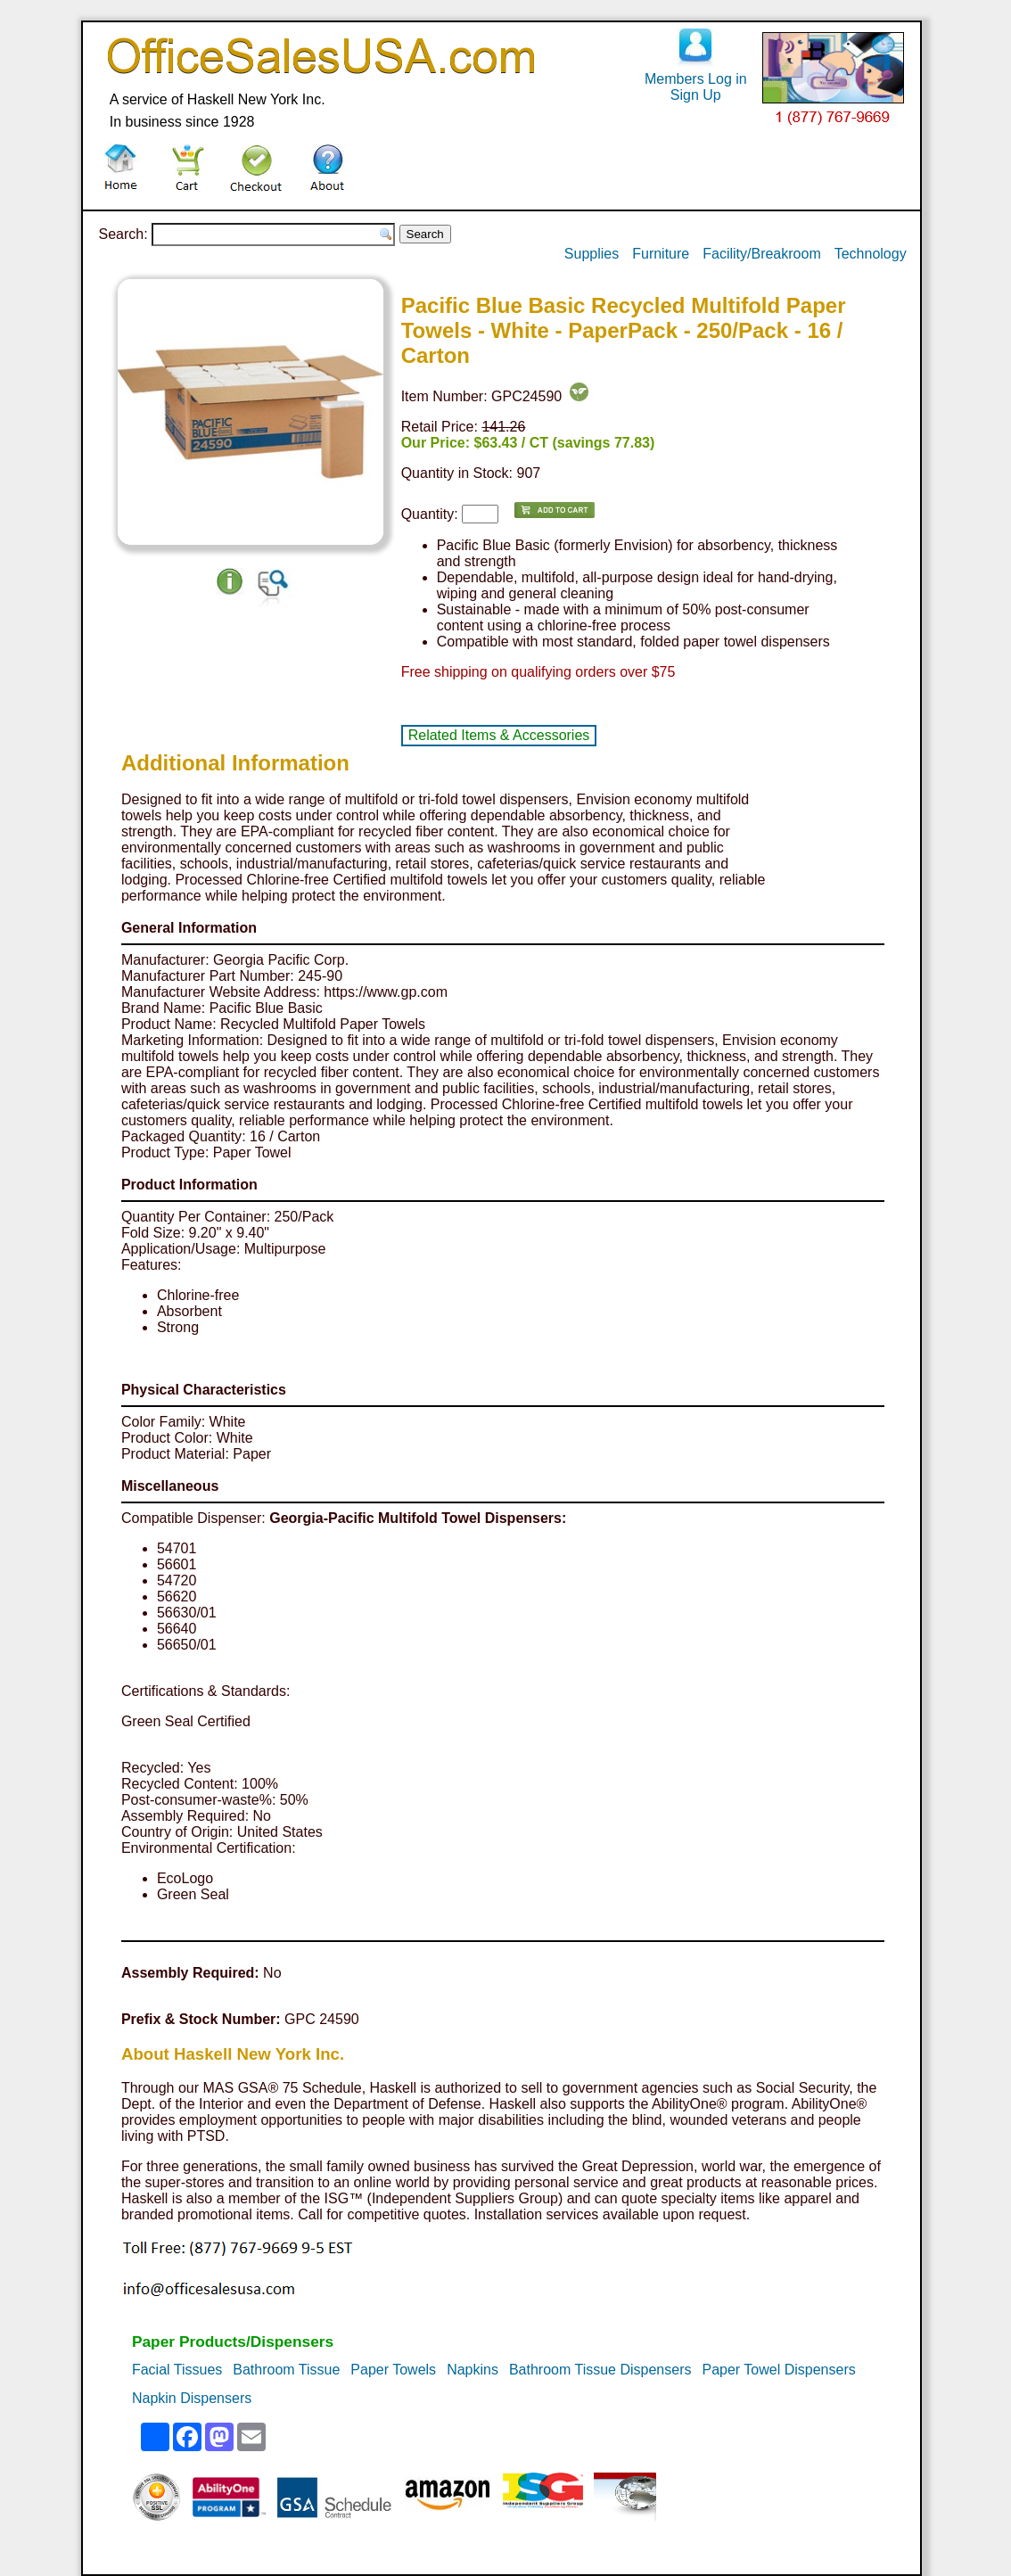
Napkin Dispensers (191, 2398)
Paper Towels (393, 2369)
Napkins (472, 2369)
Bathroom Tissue (286, 2369)
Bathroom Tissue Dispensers (600, 2369)
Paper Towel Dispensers (778, 2369)
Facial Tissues (177, 2369)
